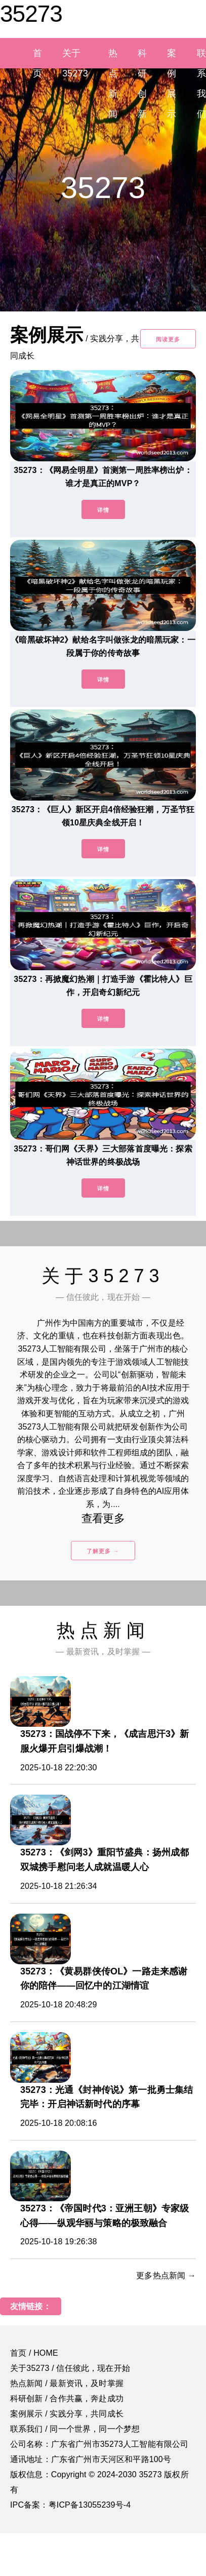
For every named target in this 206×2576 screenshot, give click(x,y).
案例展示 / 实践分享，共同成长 (66, 2413)
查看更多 (103, 1518)
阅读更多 (168, 339)
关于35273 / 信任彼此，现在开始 (70, 2368)
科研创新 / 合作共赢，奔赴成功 (66, 2398)
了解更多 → (103, 1551)
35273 (31, 14)
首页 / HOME (34, 2353)
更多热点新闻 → (166, 2275)
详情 (103, 510)
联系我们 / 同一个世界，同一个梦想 (75, 2429)
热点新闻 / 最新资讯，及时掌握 (66, 2383)
